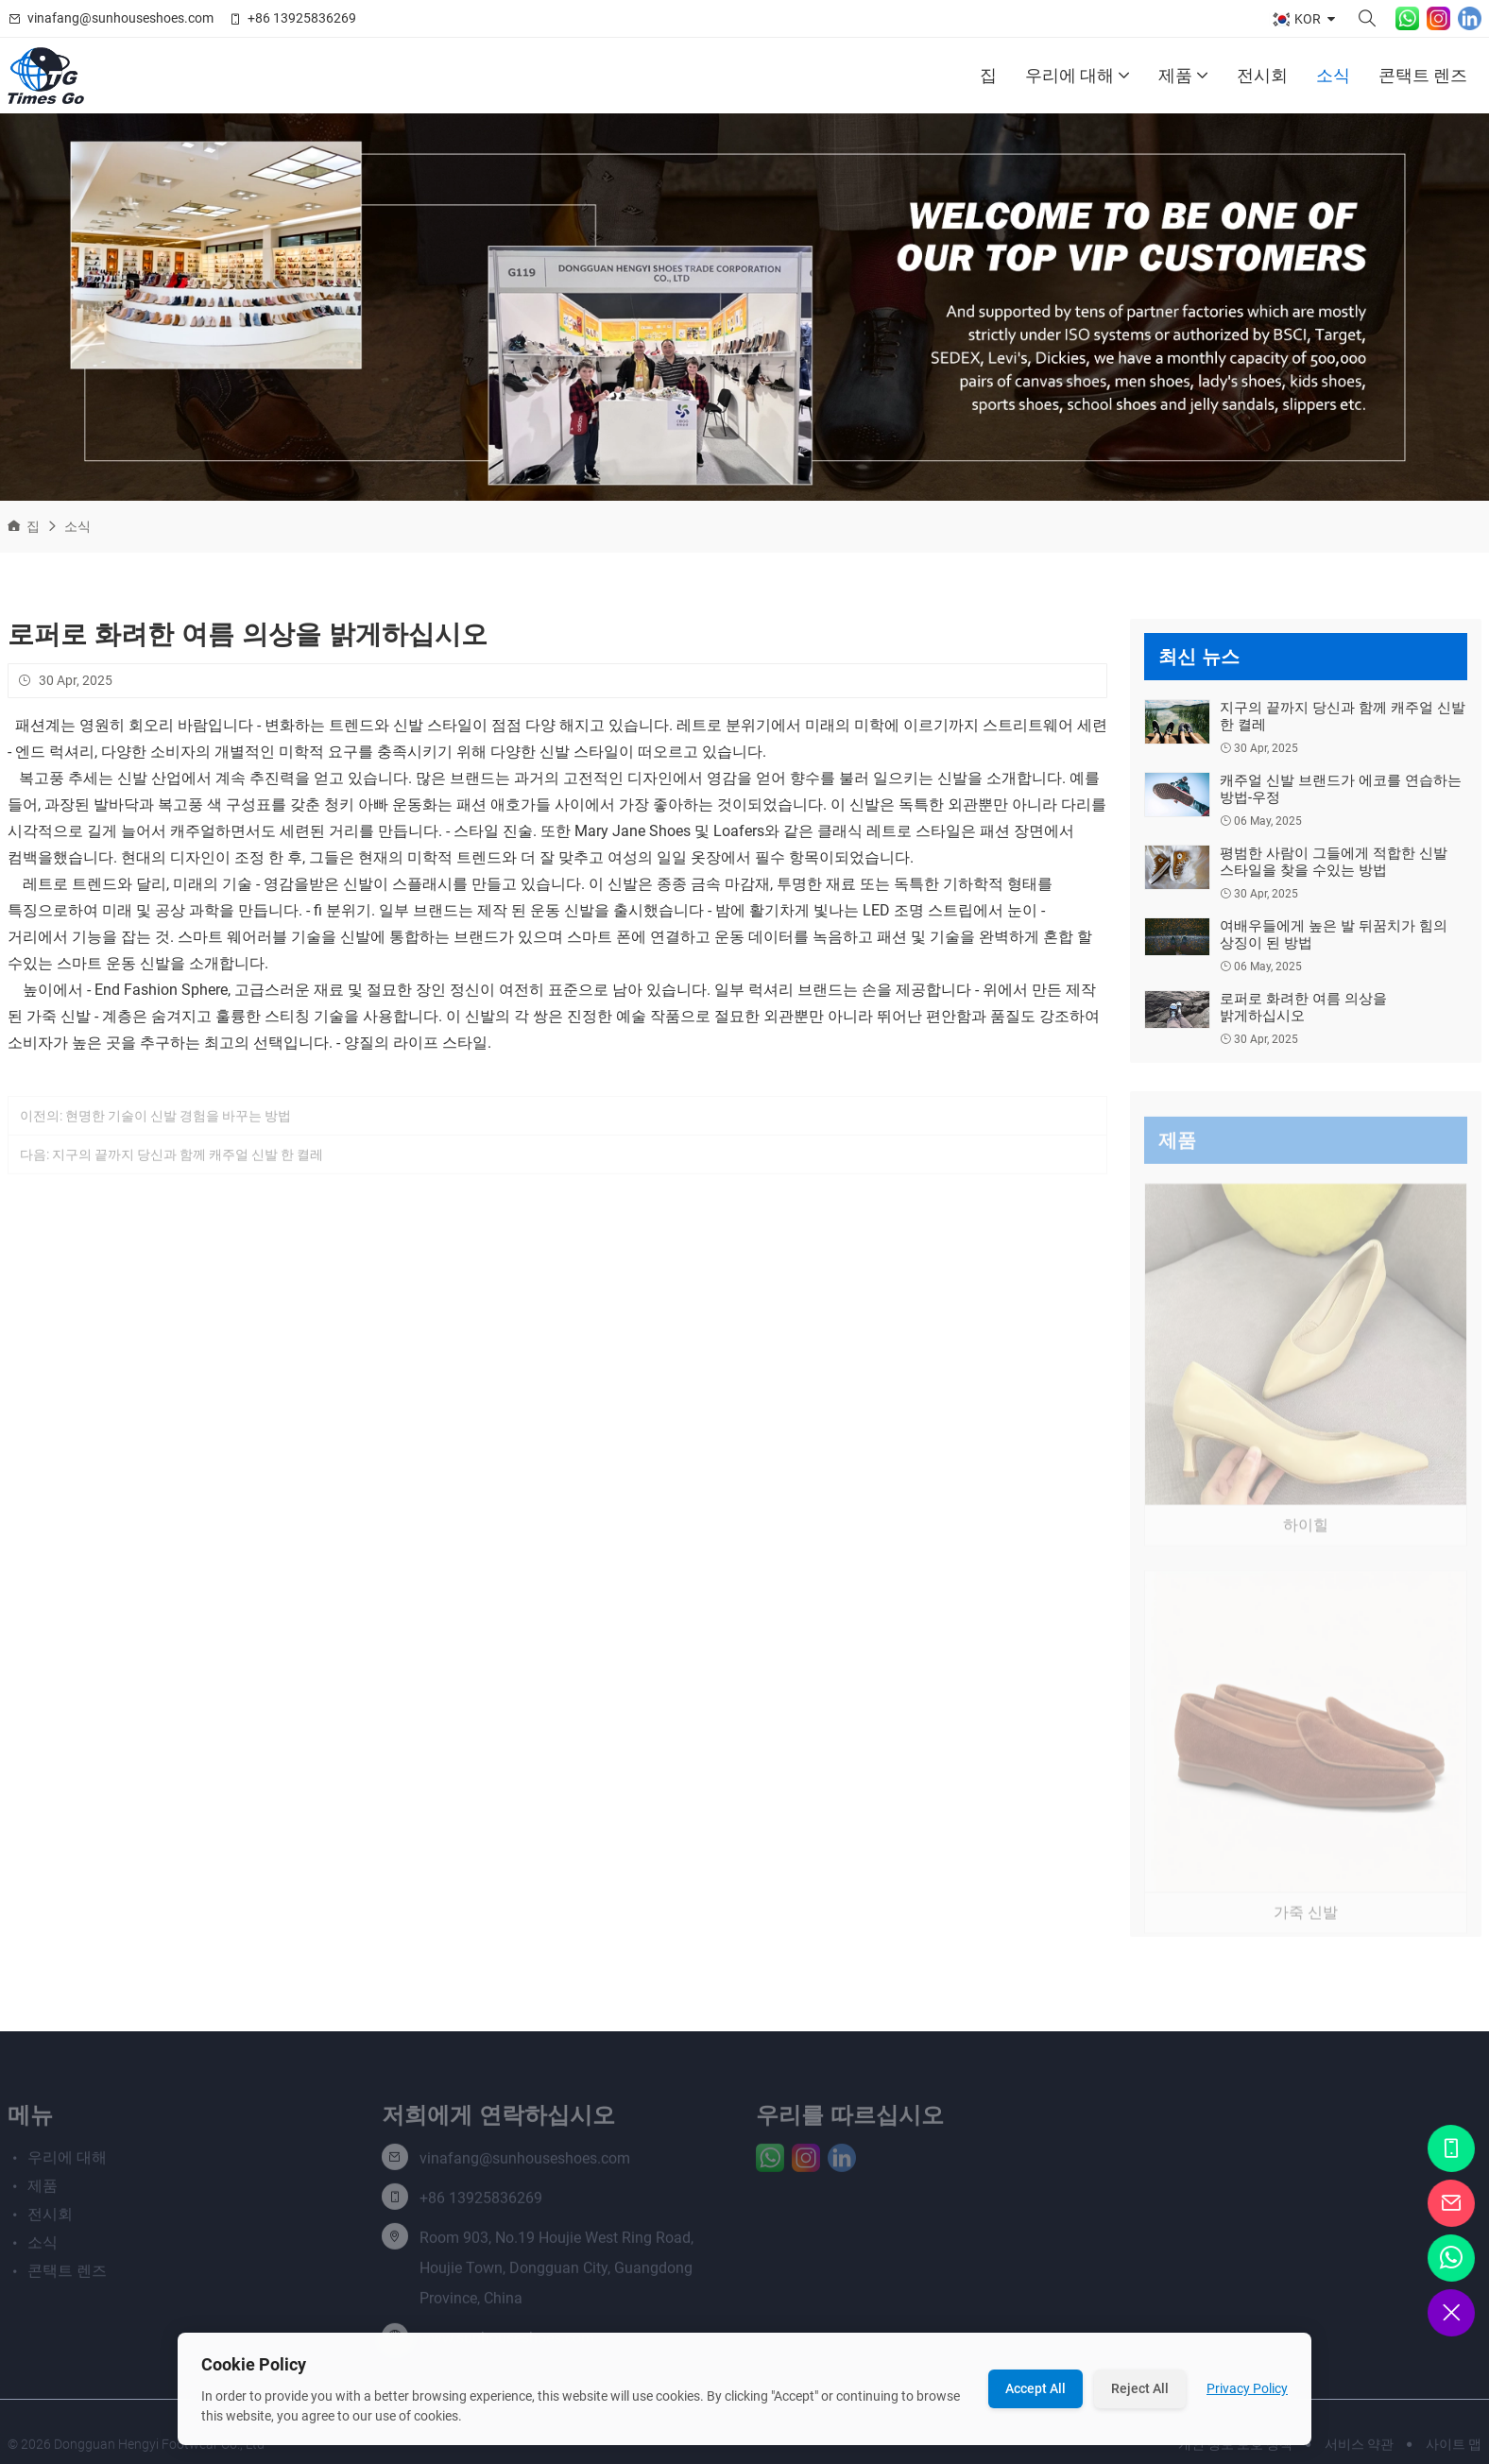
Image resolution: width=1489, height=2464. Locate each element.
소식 (1333, 75)
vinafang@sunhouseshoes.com (120, 18)
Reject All (1140, 2388)
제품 (1183, 75)
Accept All (1035, 2388)
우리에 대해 (1077, 75)
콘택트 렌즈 (1422, 75)
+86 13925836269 (302, 18)
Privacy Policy (1247, 2388)
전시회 (1262, 75)
